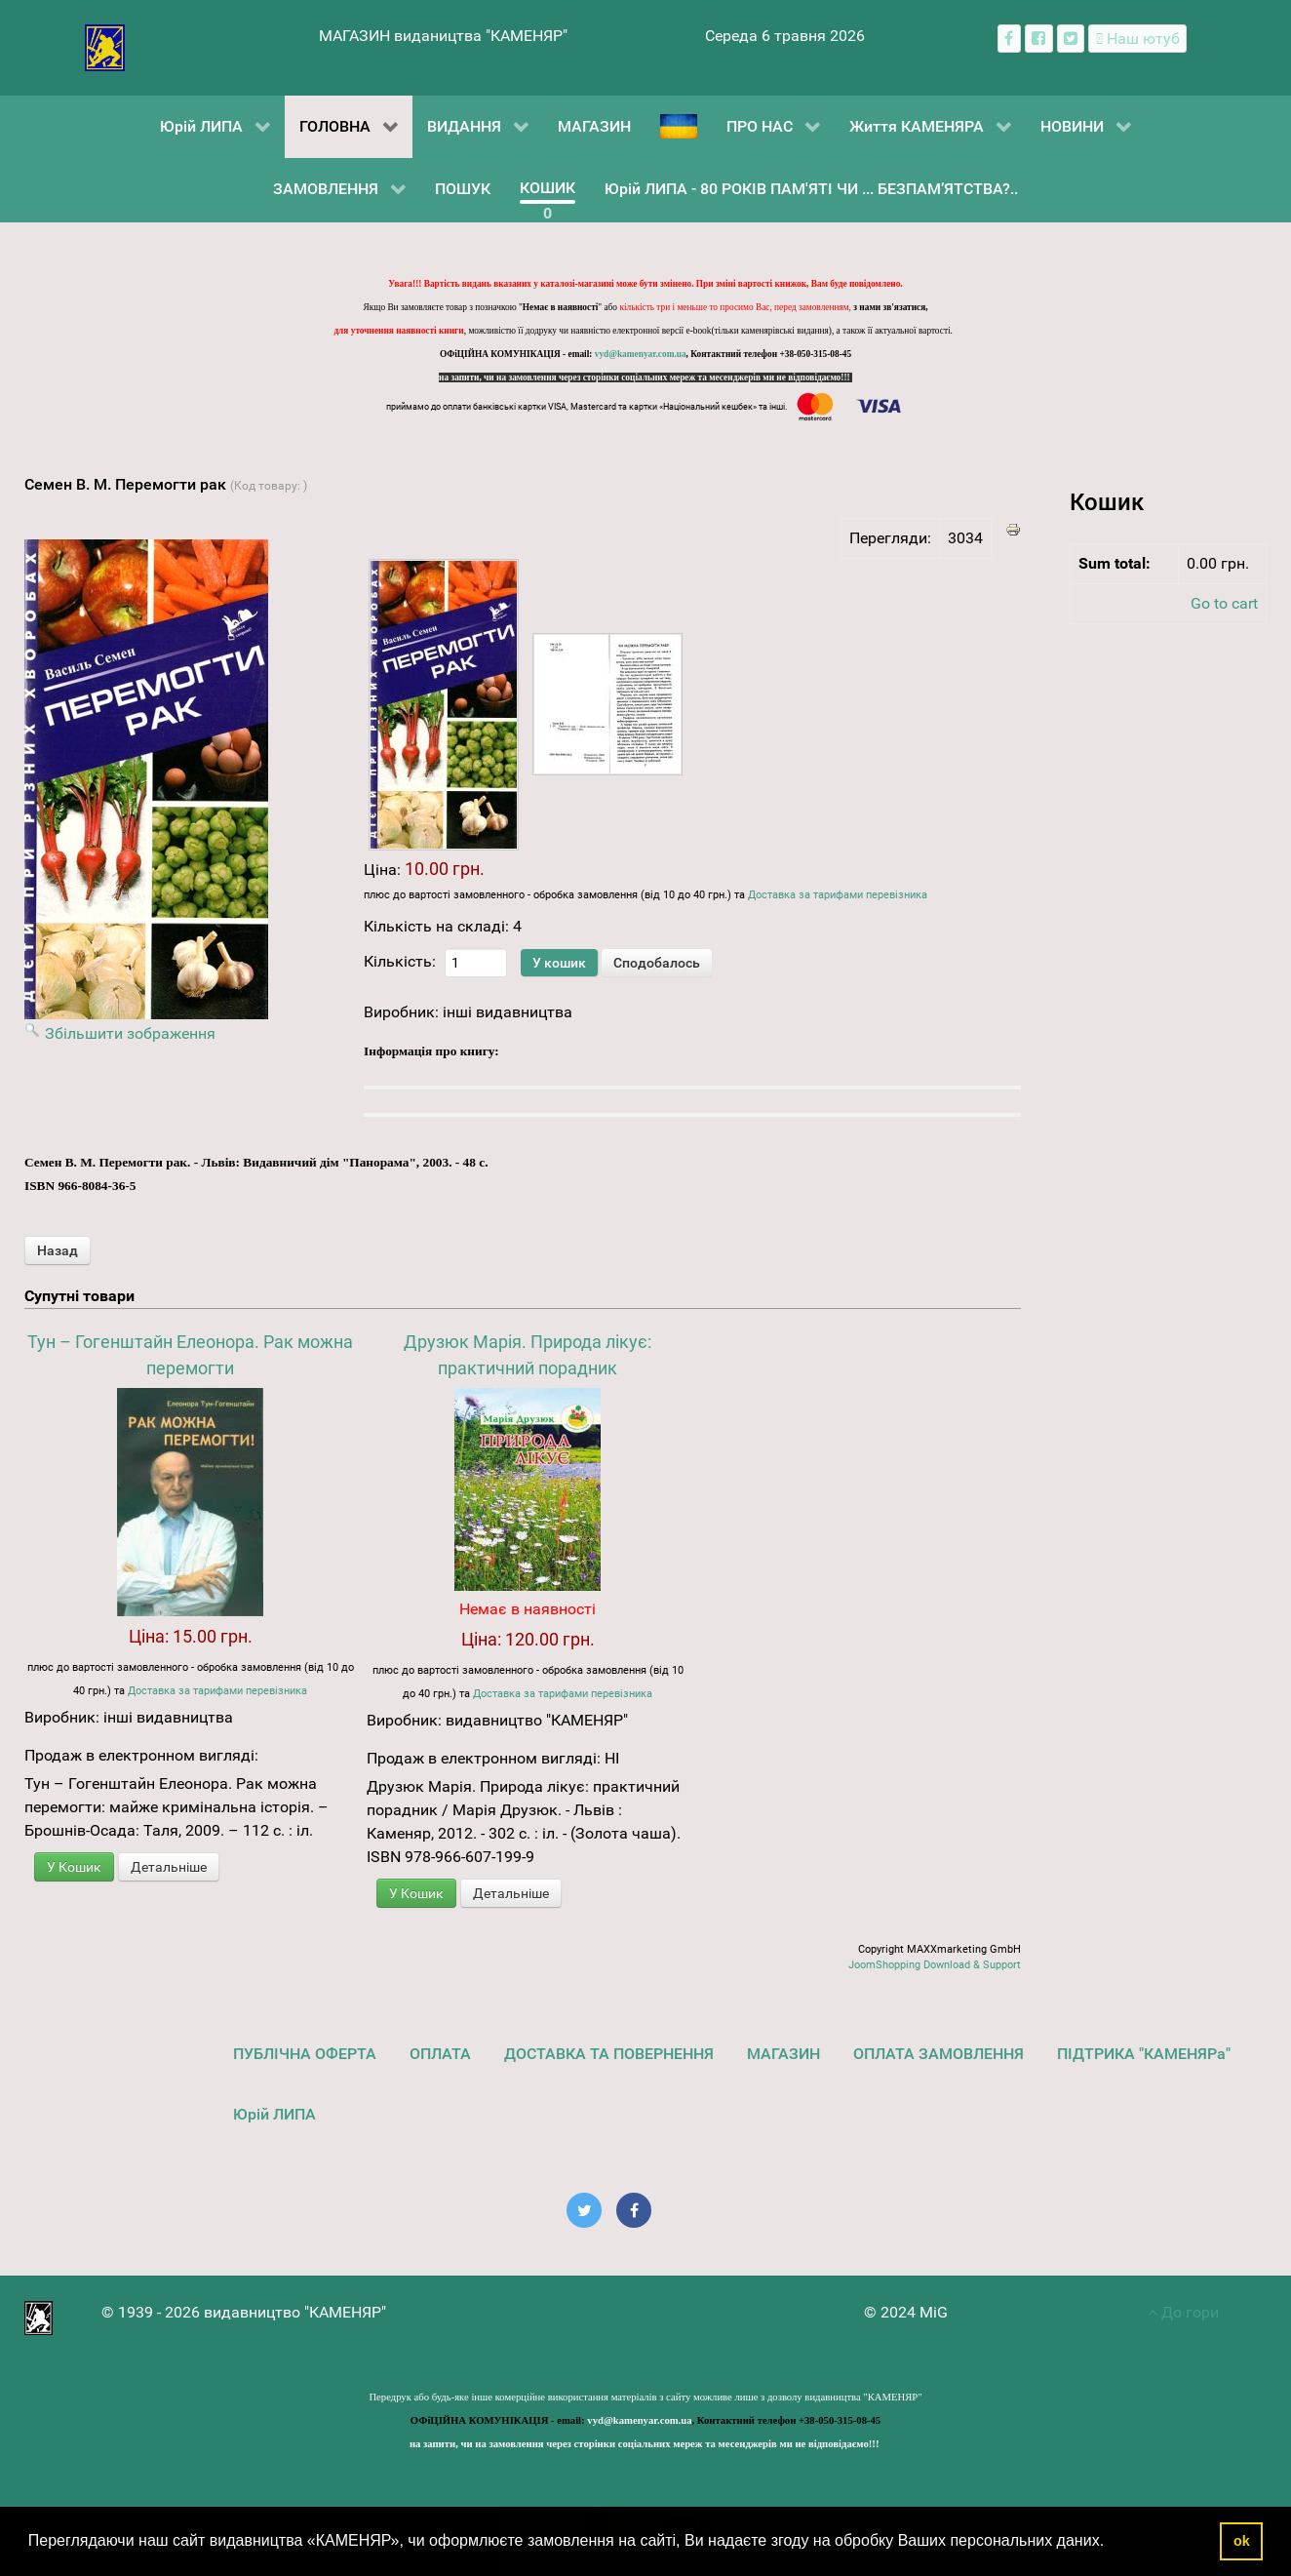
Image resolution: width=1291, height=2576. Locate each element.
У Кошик (74, 1867)
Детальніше (169, 1867)
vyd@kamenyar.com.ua (640, 354)
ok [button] (1241, 2541)
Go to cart (1224, 603)
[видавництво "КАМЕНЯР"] (105, 46)
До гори (1183, 2312)
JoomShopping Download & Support (934, 1965)
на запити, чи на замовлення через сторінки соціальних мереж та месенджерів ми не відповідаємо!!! (645, 377)
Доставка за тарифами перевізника (837, 895)
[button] (1112, 2543)
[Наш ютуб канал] (1137, 38)
